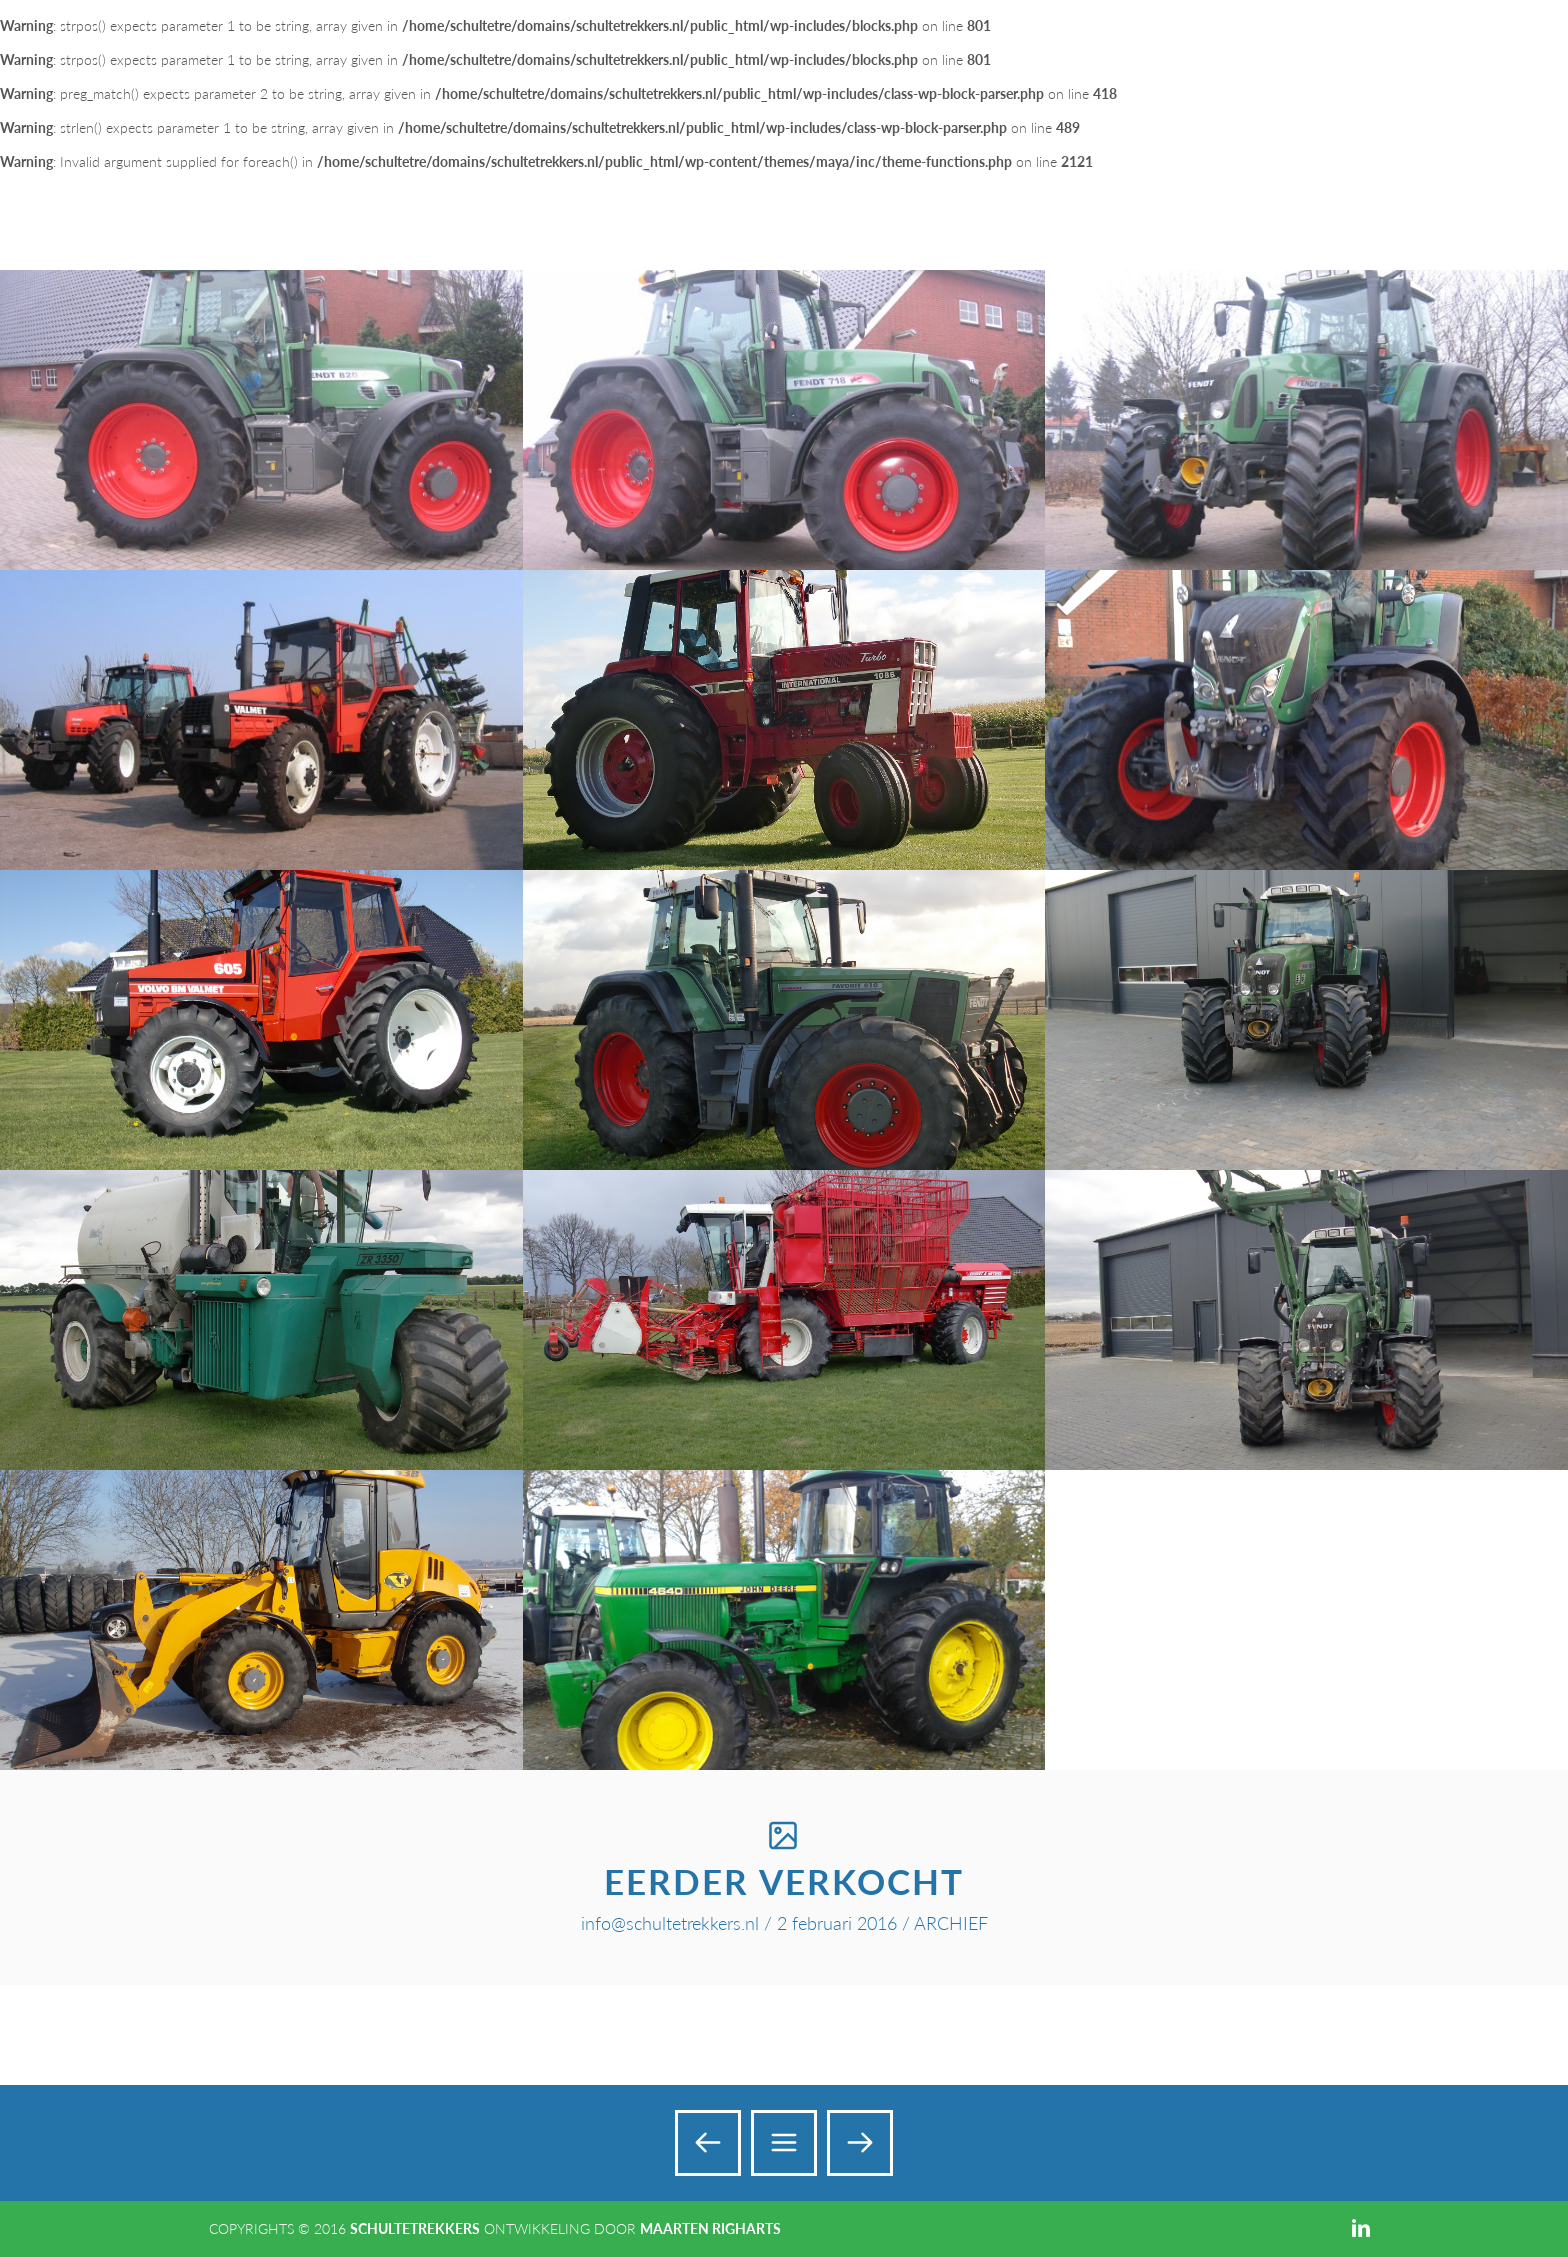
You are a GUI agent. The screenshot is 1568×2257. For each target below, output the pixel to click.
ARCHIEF (951, 1923)
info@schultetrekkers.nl (670, 1923)
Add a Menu (1510, 38)
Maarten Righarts (710, 2228)
